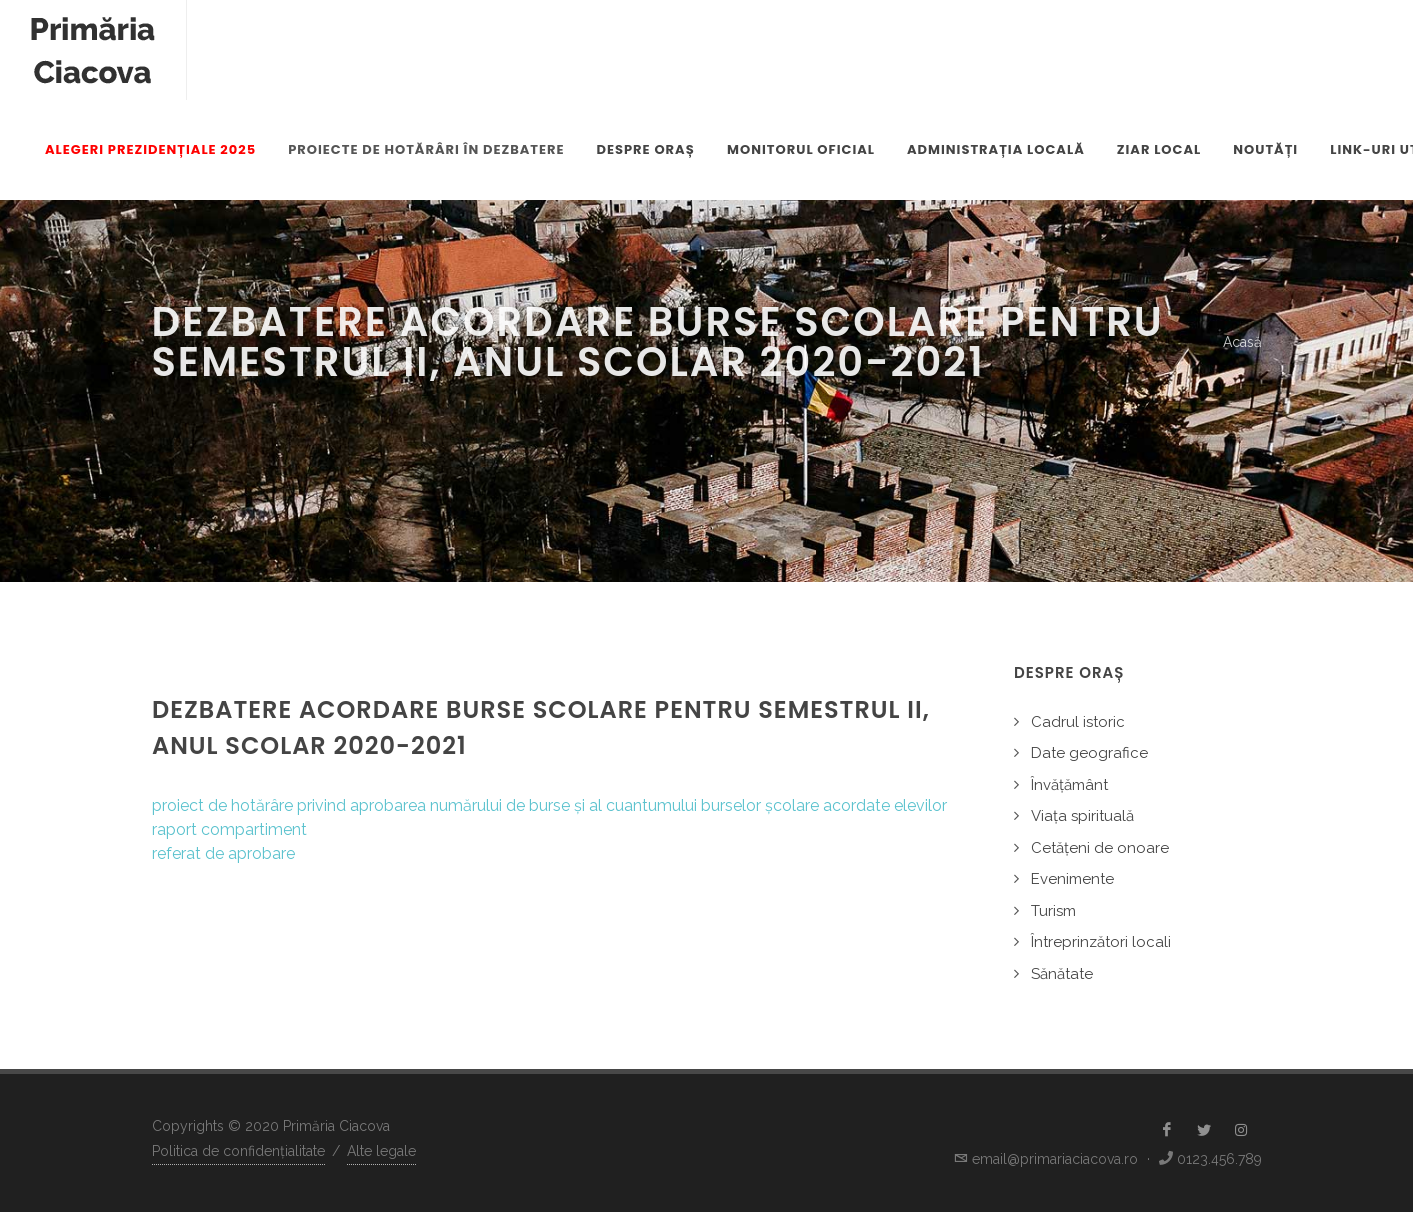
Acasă (1242, 342)
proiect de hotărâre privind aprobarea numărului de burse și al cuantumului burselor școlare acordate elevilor (549, 805)
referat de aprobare (223, 853)
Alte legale (381, 1151)
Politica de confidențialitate (238, 1151)
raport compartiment (229, 829)
